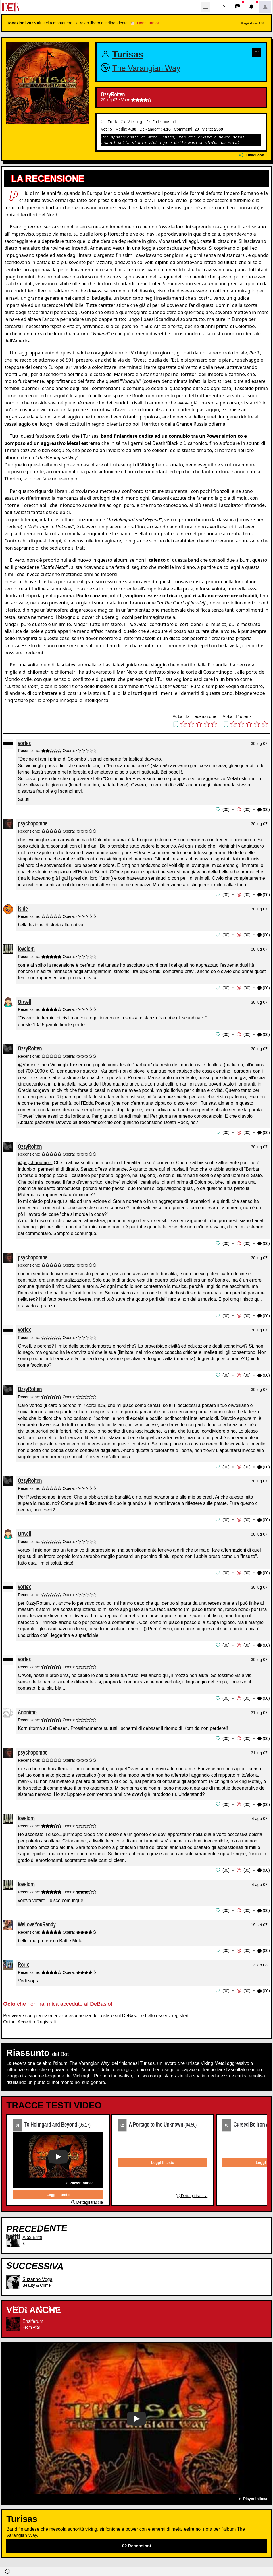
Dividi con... (253, 155)
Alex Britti (32, 2232)
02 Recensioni (136, 2540)
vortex (24, 742)
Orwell (24, 1000)
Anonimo (27, 1708)
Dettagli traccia (87, 2197)
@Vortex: (27, 1063)
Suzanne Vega (37, 2274)
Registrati (46, 2017)
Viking (131, 121)
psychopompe (32, 822)
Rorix (23, 1959)
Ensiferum (32, 2316)
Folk (109, 121)
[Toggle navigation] (205, 7)
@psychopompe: (35, 1161)
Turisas (127, 54)
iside (23, 907)
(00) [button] (263, 810)
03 (226, 2120)
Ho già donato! (252, 23)
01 (17, 2120)
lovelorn (26, 947)
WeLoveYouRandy (37, 1919)
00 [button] (226, 809)
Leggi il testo (58, 2189)
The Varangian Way (146, 68)
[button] (224, 7)
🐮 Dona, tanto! (144, 23)
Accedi (24, 2017)
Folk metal (161, 121)
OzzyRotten (113, 94)
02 (122, 2120)
